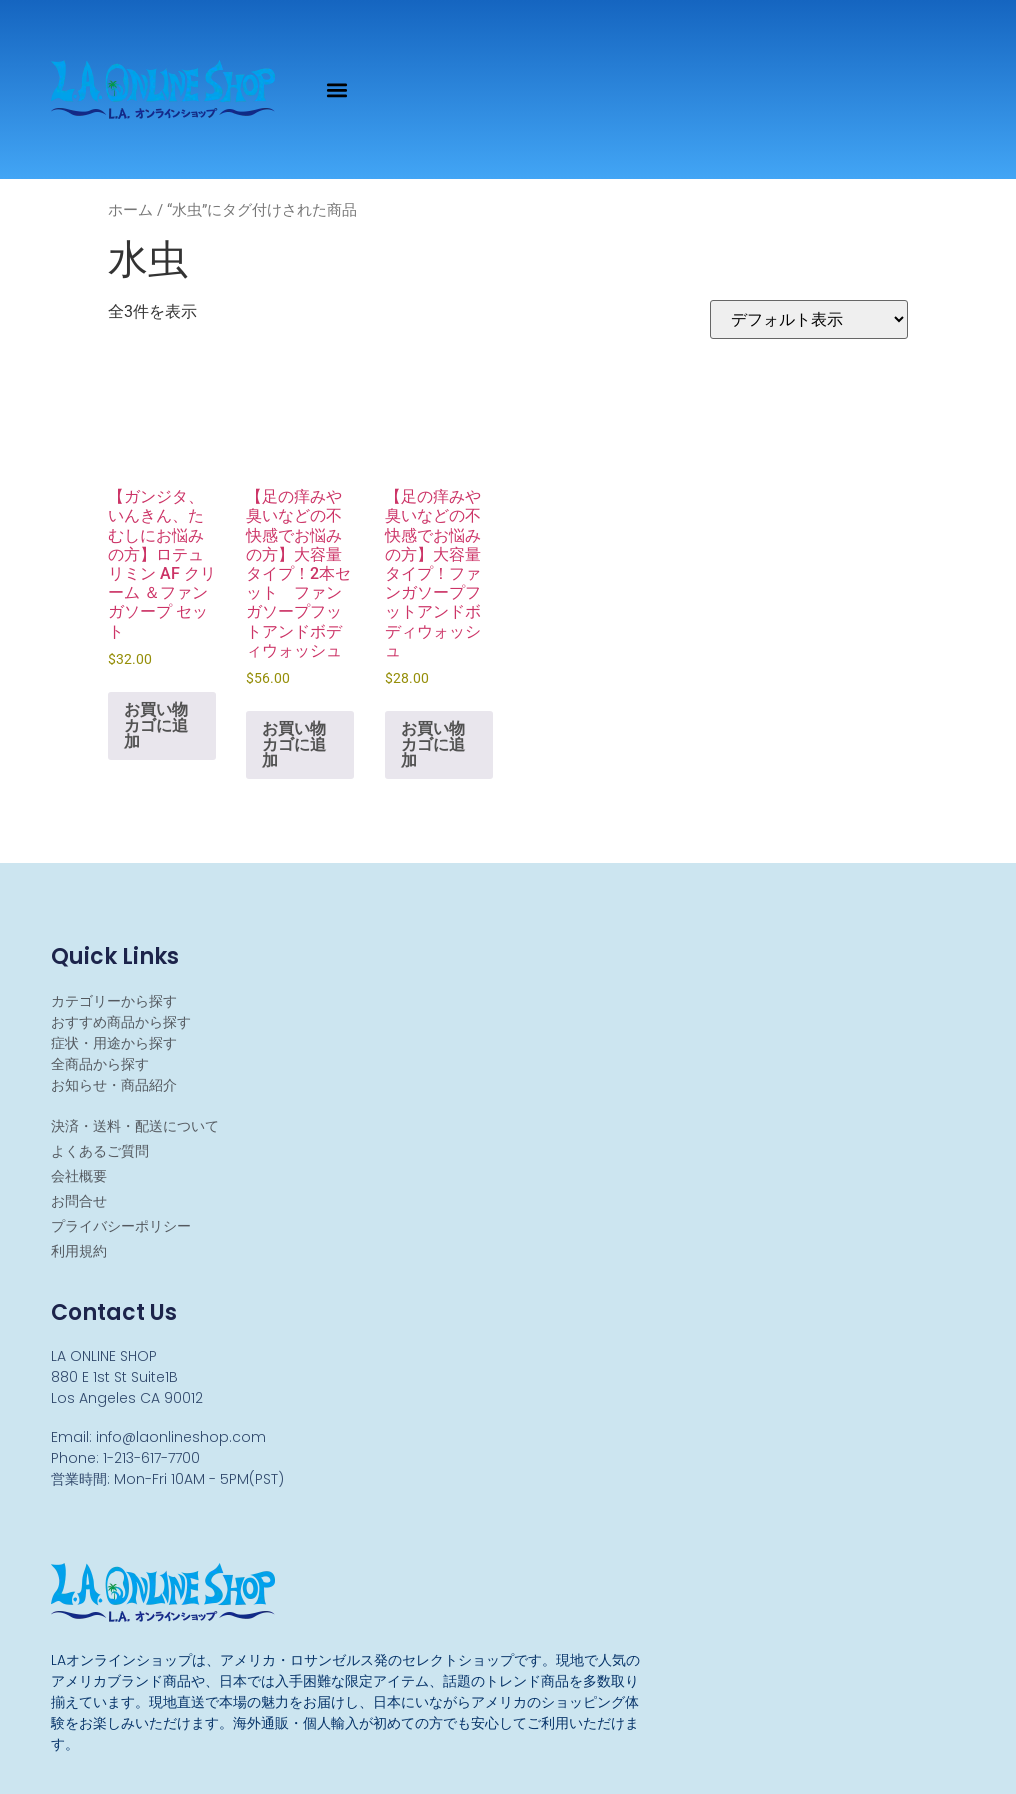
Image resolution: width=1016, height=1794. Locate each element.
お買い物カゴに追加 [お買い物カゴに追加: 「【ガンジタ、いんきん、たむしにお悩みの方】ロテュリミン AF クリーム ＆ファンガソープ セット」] (156, 725)
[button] (337, 89)
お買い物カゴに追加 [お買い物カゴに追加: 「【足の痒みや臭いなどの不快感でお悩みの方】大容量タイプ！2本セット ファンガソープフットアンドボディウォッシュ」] (294, 744)
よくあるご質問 (100, 1151)
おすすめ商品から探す (121, 1022)
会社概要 (79, 1176)
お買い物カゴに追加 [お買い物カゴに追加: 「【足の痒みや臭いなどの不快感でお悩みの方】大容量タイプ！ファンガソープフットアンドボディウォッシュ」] (433, 744)
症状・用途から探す (114, 1043)
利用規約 (79, 1251)
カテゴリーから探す (114, 1001)
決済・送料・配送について (135, 1126)
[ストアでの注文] (809, 319)
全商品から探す (100, 1064)
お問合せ (79, 1201)
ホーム (130, 210)
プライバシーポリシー (121, 1226)
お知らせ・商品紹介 (114, 1085)
